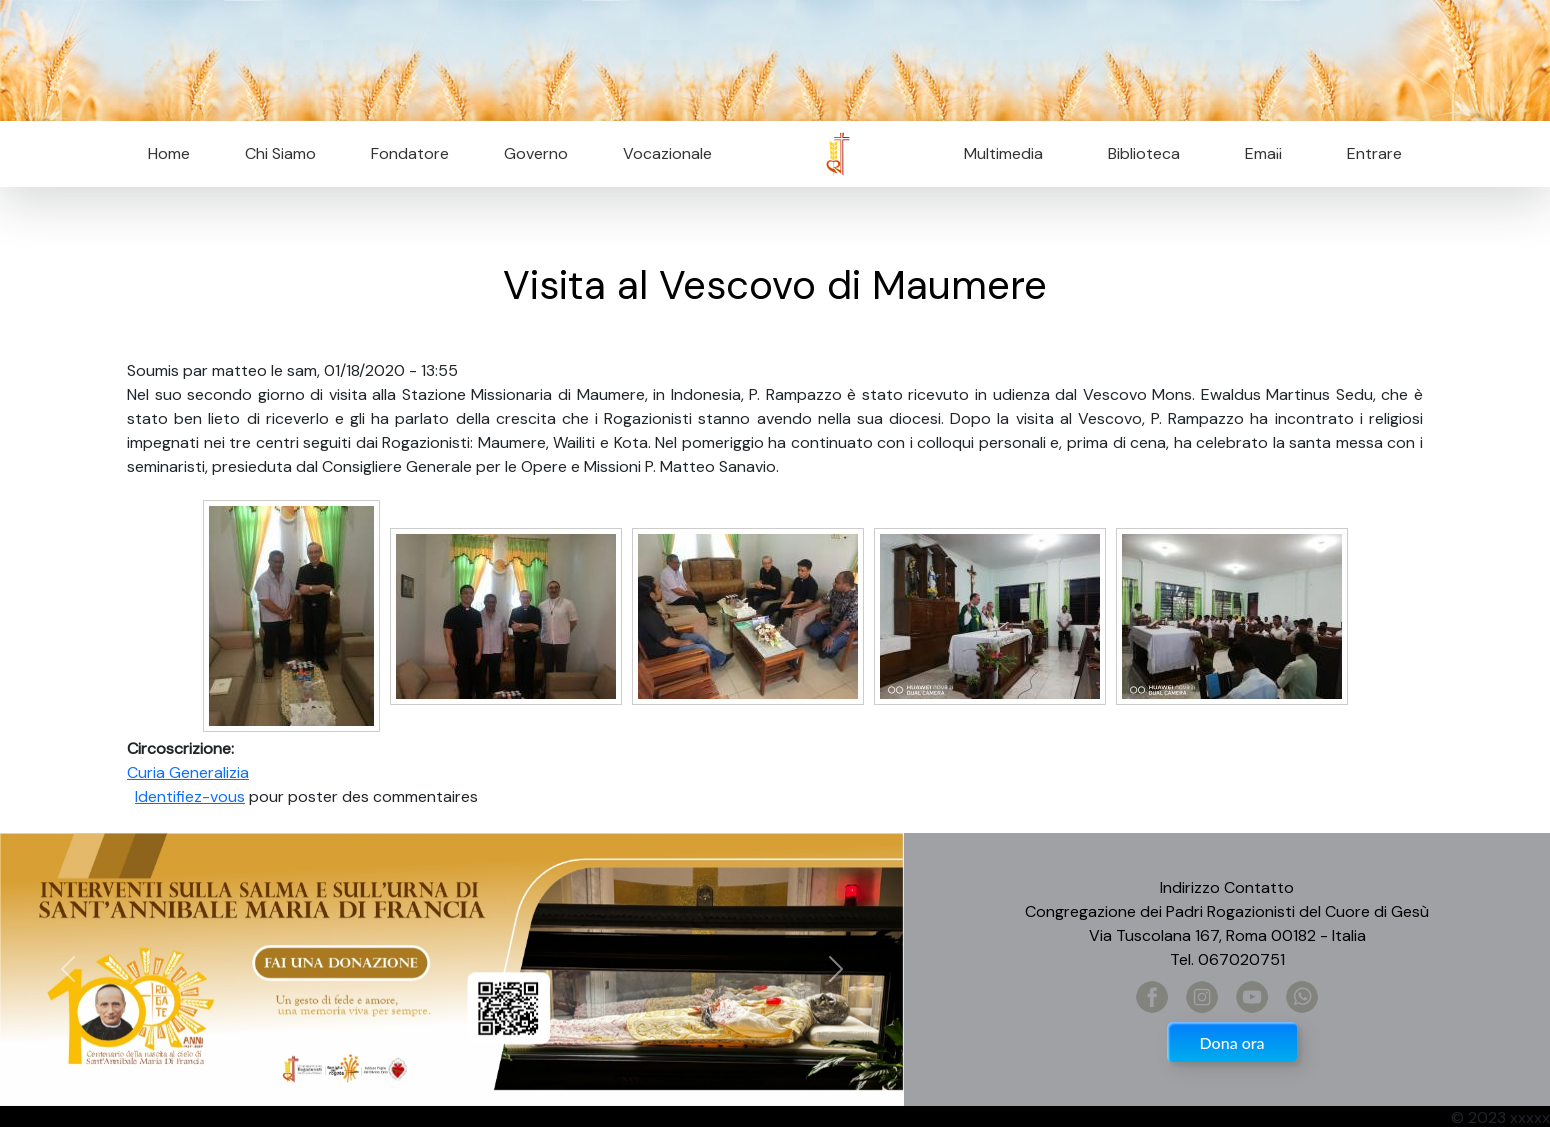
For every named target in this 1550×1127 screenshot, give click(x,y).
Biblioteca (1144, 153)
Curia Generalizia (188, 772)
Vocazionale (667, 153)
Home (169, 153)
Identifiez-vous (190, 796)
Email (1257, 153)
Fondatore (410, 153)
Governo (536, 153)
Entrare (1374, 153)
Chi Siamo (280, 153)
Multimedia (1003, 153)
